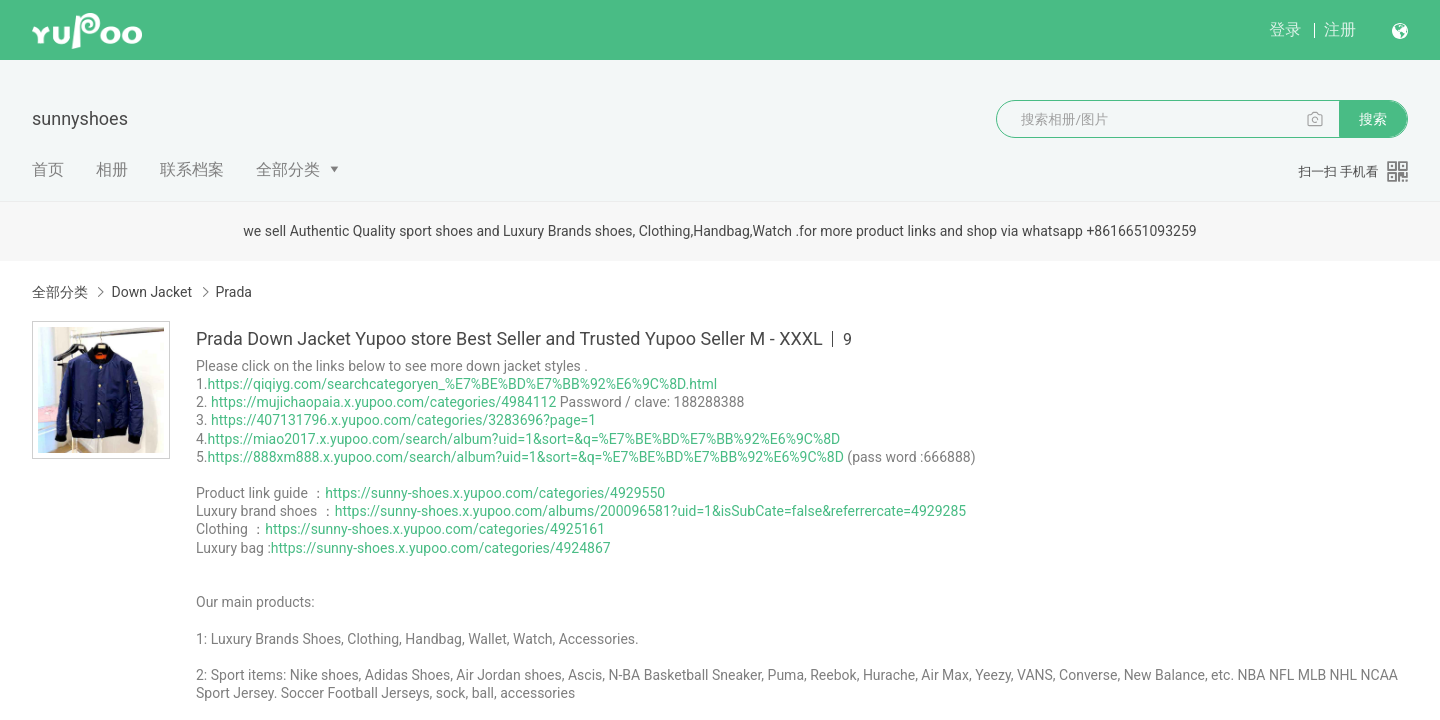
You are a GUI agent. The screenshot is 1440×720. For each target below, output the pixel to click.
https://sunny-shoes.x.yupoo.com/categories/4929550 (495, 493)
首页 (48, 169)
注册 (1340, 29)
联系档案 (192, 169)
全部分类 (288, 169)
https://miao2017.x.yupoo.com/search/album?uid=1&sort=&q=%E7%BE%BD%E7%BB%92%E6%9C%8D (524, 439)
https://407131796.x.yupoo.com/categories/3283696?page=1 (403, 420)
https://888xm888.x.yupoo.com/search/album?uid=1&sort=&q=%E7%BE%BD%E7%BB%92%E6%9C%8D (526, 457)
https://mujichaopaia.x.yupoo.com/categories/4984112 (383, 402)
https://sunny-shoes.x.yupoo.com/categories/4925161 (435, 529)
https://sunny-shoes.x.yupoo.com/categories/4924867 (441, 548)
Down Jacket (151, 292)
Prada (234, 292)
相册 (112, 169)
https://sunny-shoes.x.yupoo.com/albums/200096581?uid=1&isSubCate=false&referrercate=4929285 (650, 511)
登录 (1285, 29)
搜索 (1373, 119)
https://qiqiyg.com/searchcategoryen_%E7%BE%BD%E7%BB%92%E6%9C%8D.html (463, 384)
